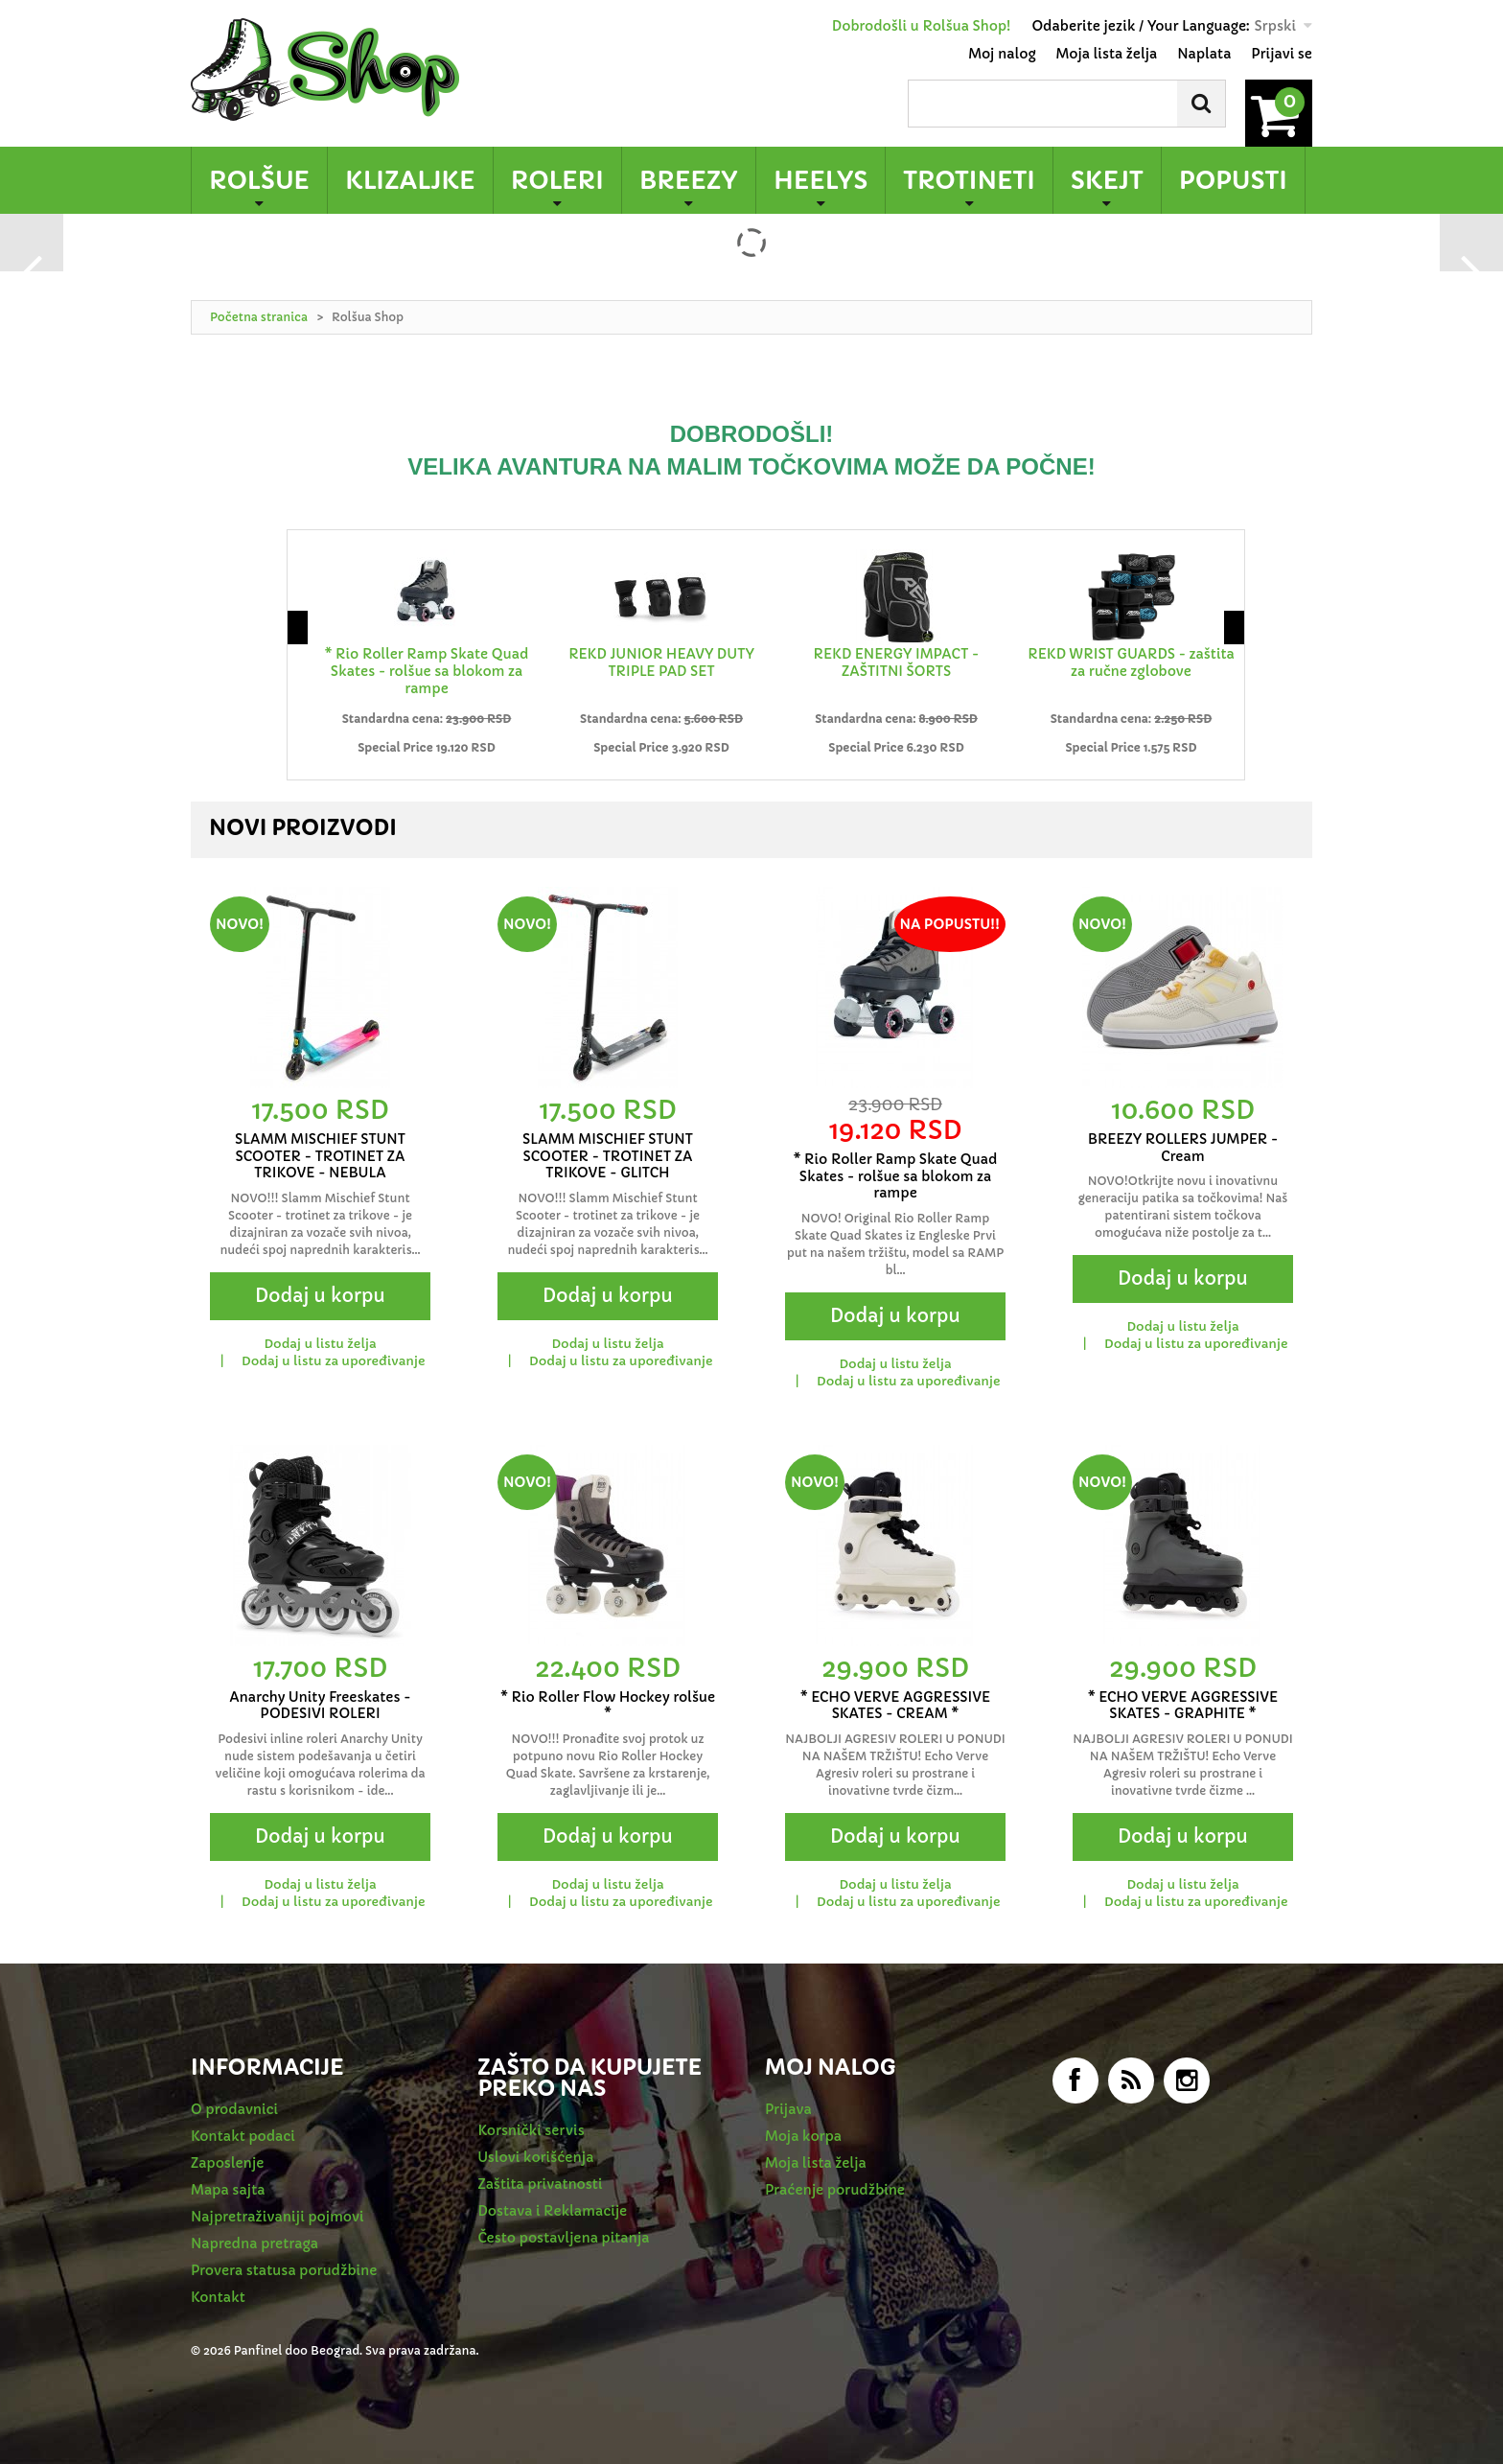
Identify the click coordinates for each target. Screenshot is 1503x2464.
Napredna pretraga (254, 2243)
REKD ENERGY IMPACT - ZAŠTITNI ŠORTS (897, 662)
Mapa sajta (228, 2189)
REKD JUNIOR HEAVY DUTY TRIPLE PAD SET (661, 662)
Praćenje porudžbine (835, 2189)
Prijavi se (1281, 53)
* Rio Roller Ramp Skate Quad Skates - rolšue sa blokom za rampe (427, 671)
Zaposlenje (227, 2163)
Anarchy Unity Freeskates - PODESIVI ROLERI (319, 1705)
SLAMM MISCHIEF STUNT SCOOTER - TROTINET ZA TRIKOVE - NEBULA (320, 1155)
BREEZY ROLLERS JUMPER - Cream (1183, 1147)
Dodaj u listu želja (320, 1344)
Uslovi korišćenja (536, 2157)
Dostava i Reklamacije (553, 2211)
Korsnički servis (531, 2130)
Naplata (1204, 53)
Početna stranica (259, 317)
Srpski (1275, 26)
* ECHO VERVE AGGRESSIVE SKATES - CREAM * (895, 1705)
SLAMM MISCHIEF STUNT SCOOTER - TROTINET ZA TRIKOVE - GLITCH (607, 1155)
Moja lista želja (1107, 53)
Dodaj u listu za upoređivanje (333, 1361)
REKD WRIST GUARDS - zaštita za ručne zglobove (1131, 662)
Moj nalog (1001, 53)
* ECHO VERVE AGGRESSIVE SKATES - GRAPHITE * (1183, 1705)
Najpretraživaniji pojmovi (277, 2216)
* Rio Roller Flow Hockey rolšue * (607, 1705)
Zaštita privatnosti (540, 2184)
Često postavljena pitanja (564, 2237)
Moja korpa (803, 2136)
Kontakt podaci (243, 2136)
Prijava (788, 2109)
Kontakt (218, 2297)
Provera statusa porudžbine (284, 2270)
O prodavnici (234, 2109)
